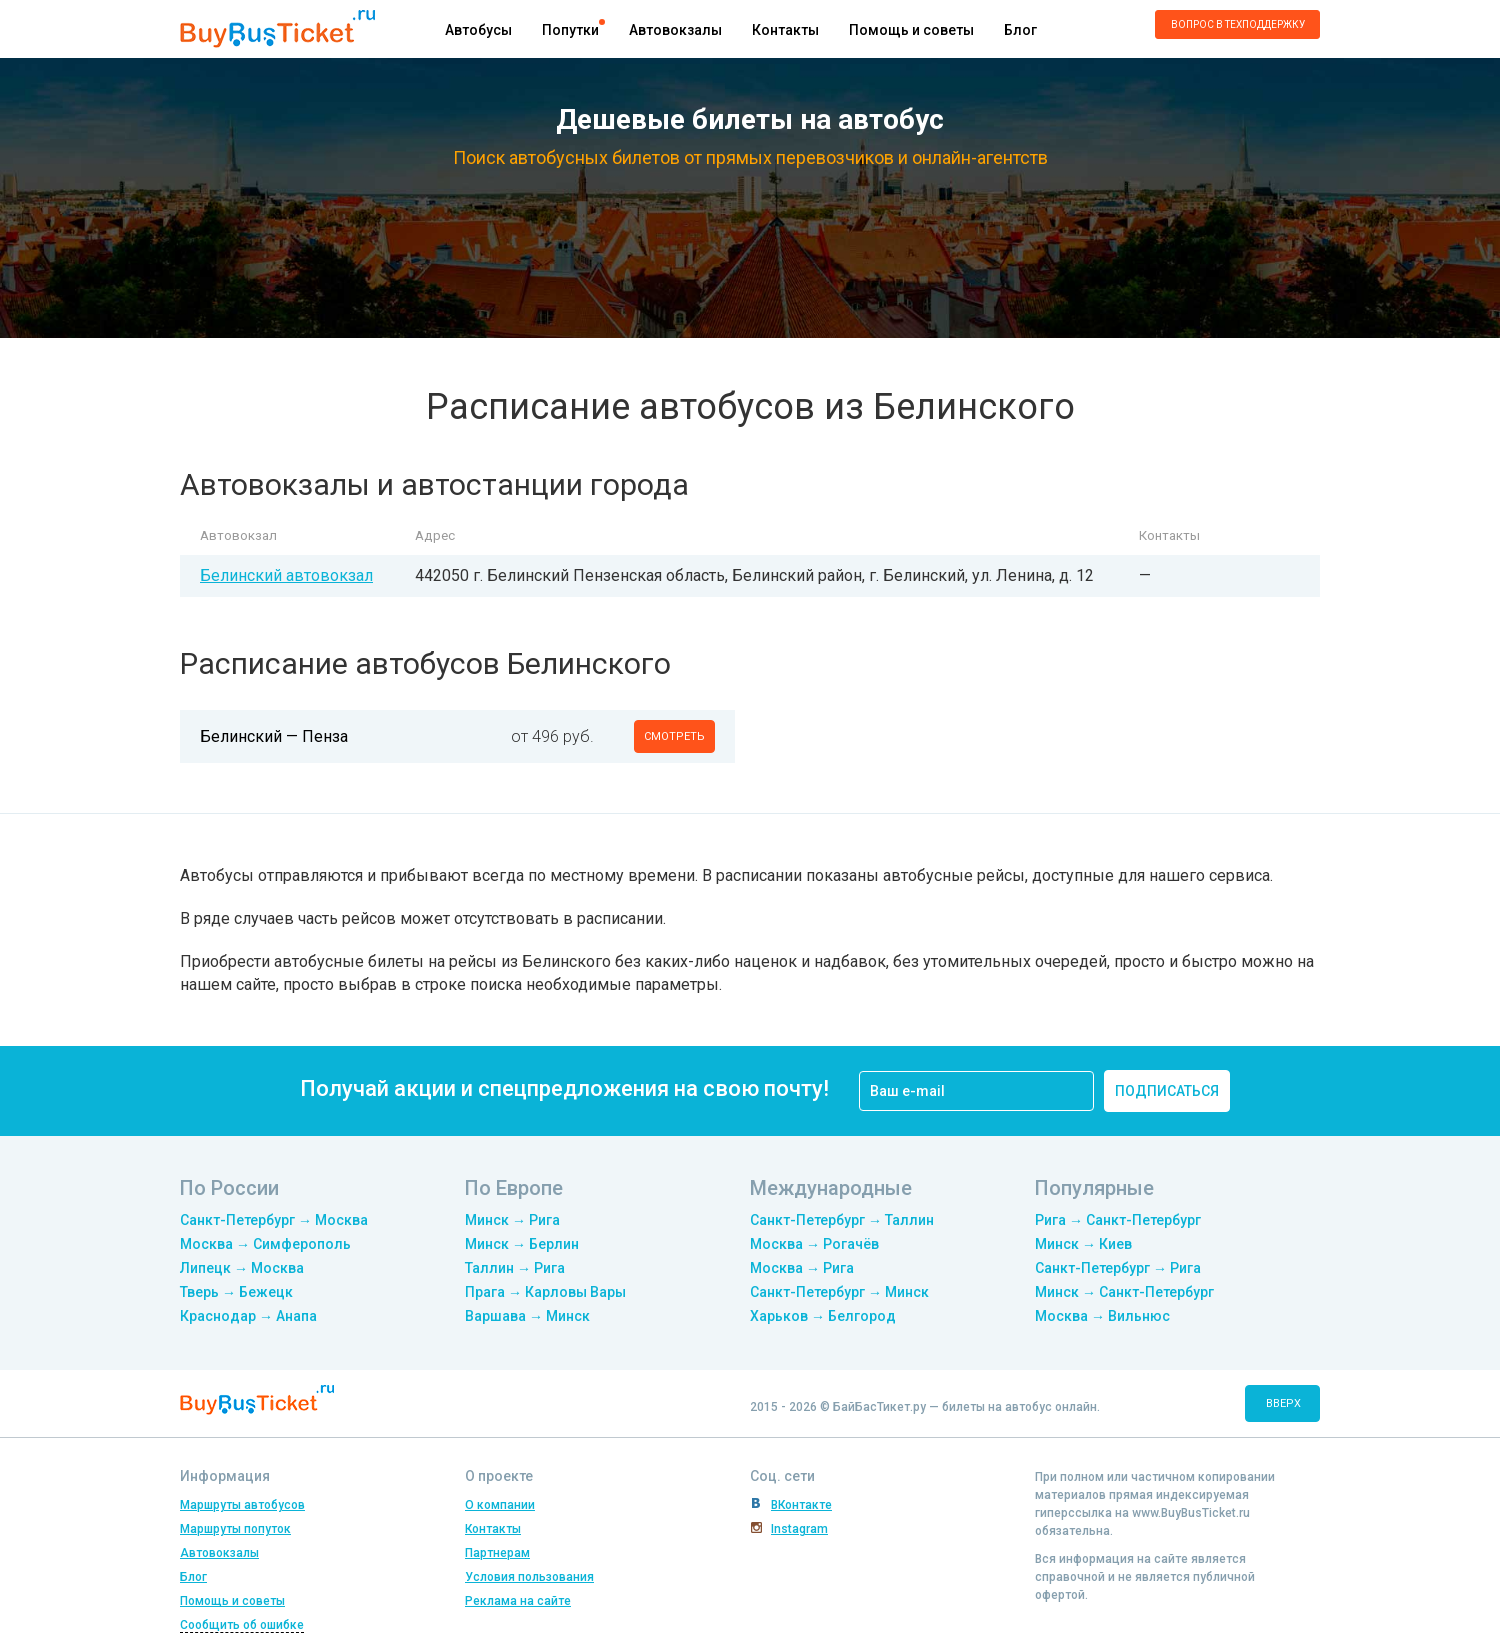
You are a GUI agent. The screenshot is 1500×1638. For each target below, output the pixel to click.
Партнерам (497, 1553)
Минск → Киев (1083, 1244)
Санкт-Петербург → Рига (1118, 1268)
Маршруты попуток (235, 1529)
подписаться (1167, 1091)
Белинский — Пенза (274, 736)
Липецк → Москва (242, 1268)
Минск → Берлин (522, 1244)
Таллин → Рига (515, 1268)
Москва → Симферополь (265, 1244)
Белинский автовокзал (286, 575)
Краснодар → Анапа (248, 1316)
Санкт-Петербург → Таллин (842, 1220)
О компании (500, 1505)
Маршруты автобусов (242, 1505)
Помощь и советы (911, 30)
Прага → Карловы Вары (545, 1292)
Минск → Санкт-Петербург (1124, 1292)
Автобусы (478, 30)
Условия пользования (529, 1577)
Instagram (799, 1529)
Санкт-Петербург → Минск (839, 1292)
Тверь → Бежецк (236, 1292)
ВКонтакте (801, 1505)
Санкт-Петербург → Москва (274, 1220)
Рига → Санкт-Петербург (1118, 1220)
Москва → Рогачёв (814, 1244)
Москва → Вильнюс (1102, 1316)
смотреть (674, 736)
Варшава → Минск (527, 1316)
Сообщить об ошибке (242, 1625)
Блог (1020, 30)
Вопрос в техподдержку (1238, 24)
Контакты (785, 30)
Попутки (570, 30)
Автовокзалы (675, 30)
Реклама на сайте (518, 1601)
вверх (1283, 1403)
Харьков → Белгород (823, 1316)
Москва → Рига (802, 1268)
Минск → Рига (512, 1220)
